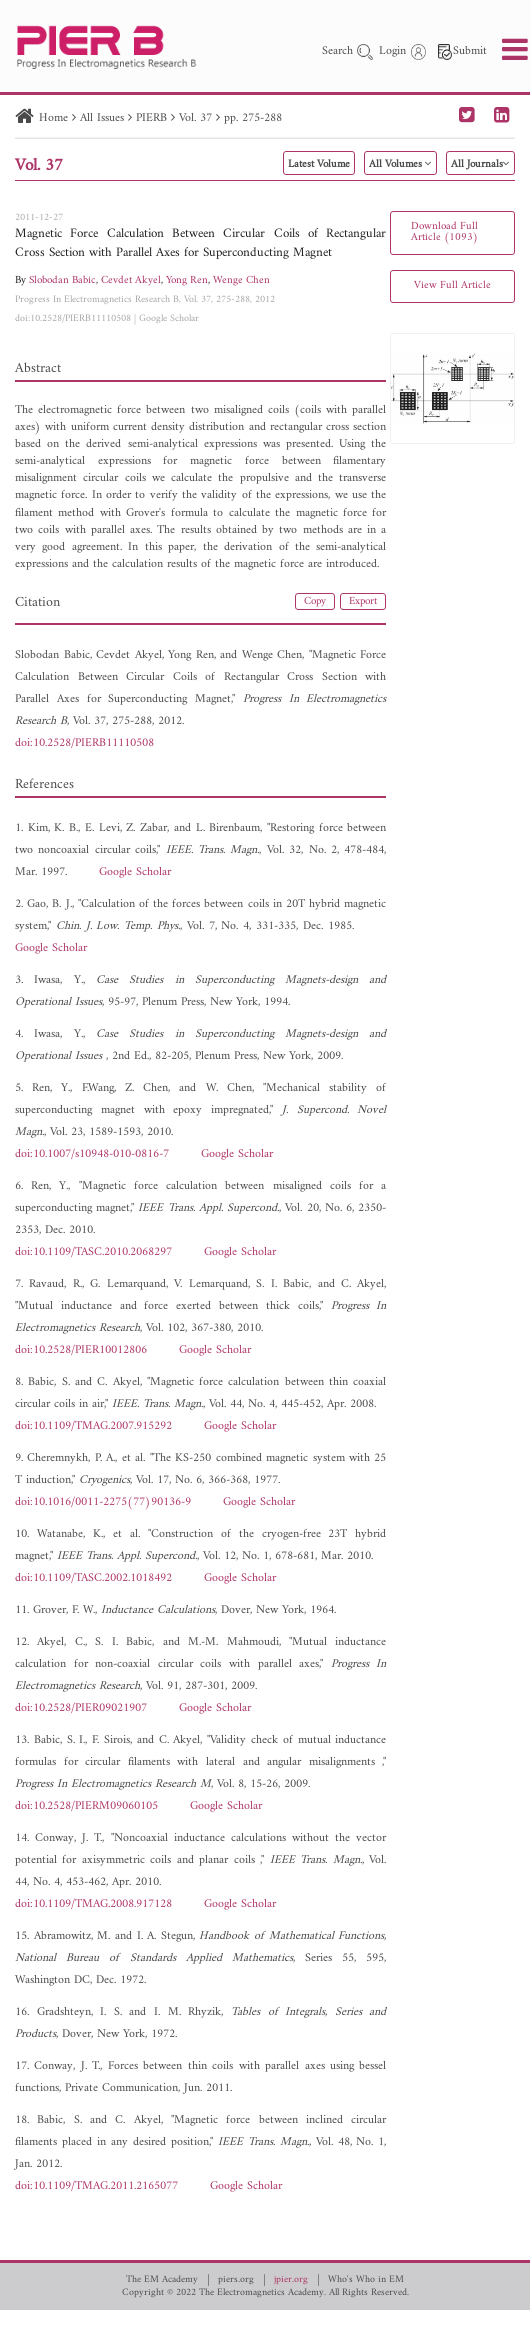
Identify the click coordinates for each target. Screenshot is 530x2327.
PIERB (151, 118)
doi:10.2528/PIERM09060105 (86, 1806)
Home (53, 118)
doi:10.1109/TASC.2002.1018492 (93, 1578)
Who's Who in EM (366, 2280)
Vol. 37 (195, 118)
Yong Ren (187, 280)
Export (363, 601)
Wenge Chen (241, 280)
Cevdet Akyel (131, 280)
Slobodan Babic (62, 280)
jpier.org (291, 2280)
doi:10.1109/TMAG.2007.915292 (93, 1426)
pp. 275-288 (253, 118)
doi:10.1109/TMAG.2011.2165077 (96, 2186)
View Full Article (452, 285)
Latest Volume (319, 164)
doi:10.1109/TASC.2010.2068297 (93, 1252)
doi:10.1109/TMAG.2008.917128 (93, 1904)
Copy (315, 601)
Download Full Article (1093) (444, 232)
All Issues (102, 118)
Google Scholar (169, 318)
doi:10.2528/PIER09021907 (81, 1708)
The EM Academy (162, 2280)
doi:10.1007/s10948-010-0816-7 (92, 1154)
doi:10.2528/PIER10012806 (81, 1350)
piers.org (236, 2280)
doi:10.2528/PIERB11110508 (73, 318)
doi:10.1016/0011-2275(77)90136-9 (103, 1502)
